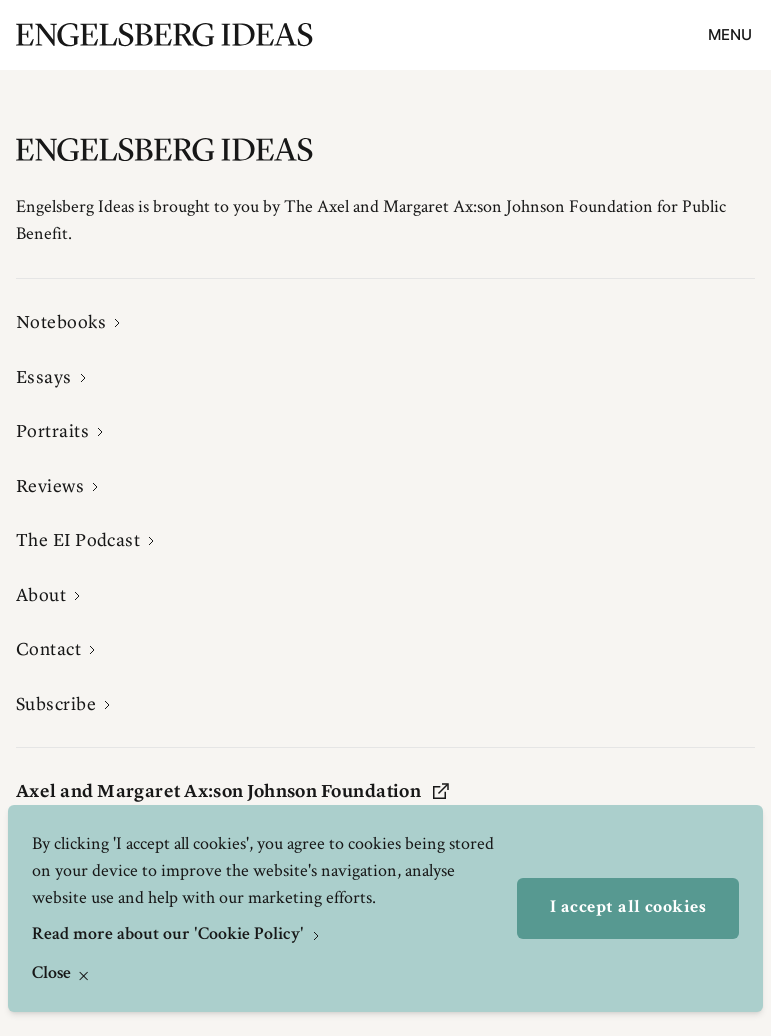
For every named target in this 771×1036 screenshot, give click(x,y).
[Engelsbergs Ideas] (164, 34)
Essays (44, 377)
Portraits (52, 431)
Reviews (50, 486)
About (41, 595)
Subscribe (56, 704)
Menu (730, 34)
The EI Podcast (78, 540)
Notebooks (61, 322)
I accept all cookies (628, 908)
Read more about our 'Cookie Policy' (170, 935)
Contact (48, 649)
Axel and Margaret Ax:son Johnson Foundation (232, 791)
